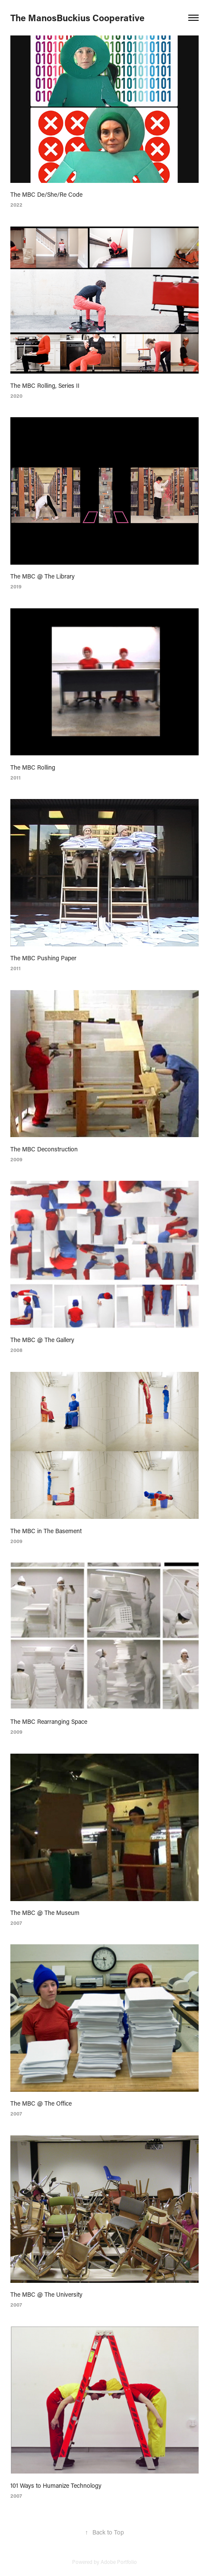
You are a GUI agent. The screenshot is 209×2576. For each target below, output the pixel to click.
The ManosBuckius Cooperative (77, 18)
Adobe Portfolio (119, 2561)
